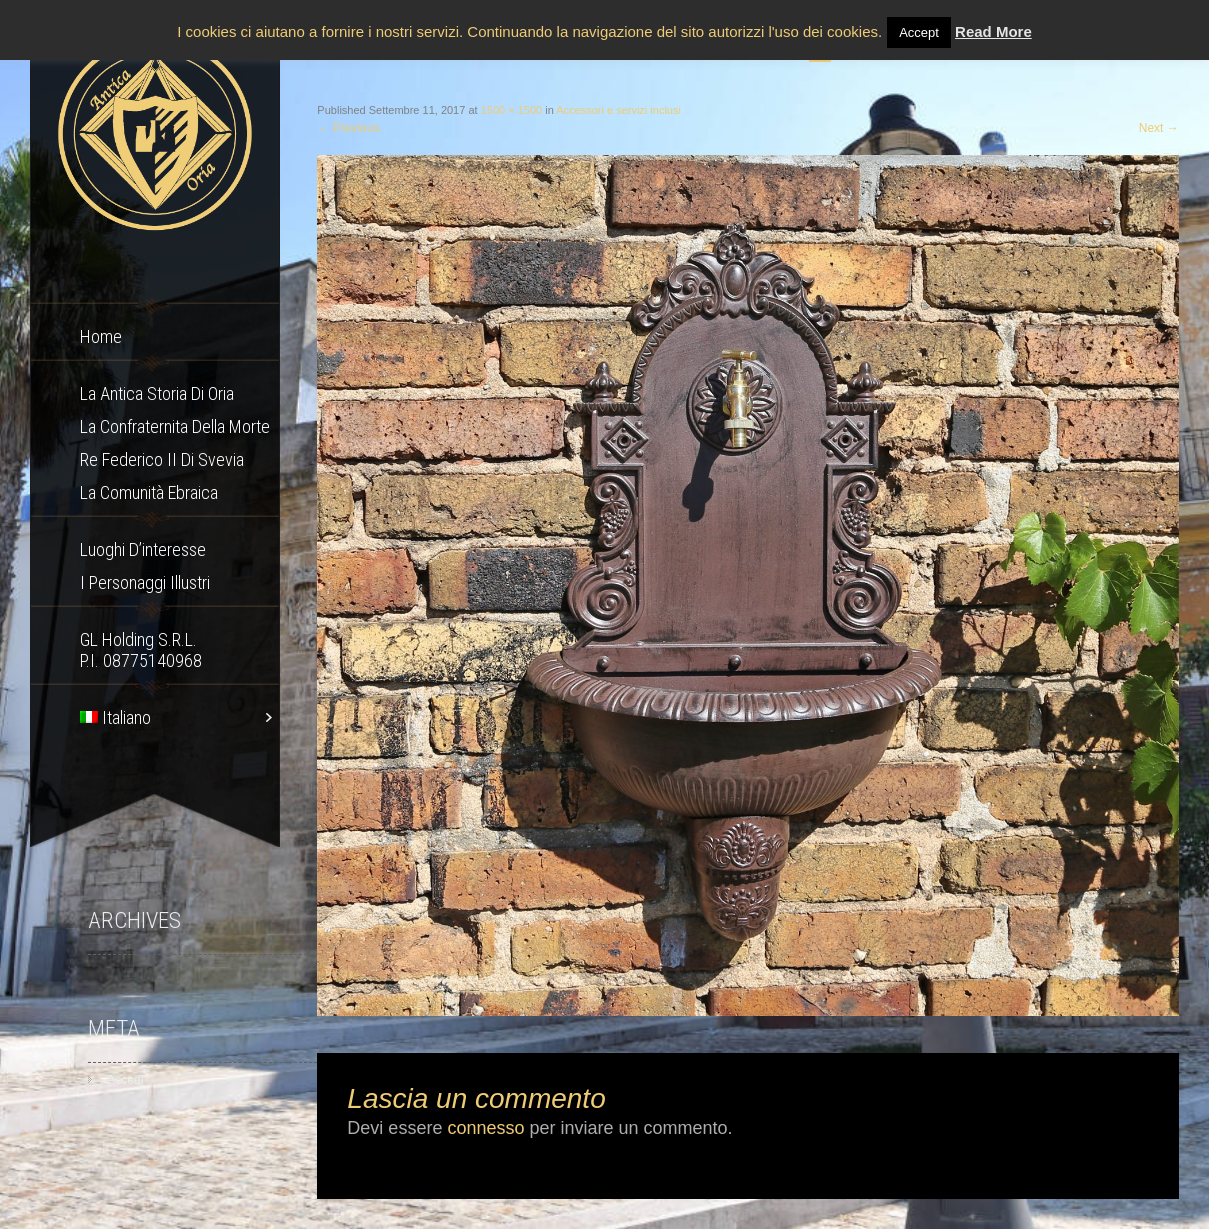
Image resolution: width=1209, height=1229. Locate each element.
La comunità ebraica (149, 492)
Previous (348, 128)
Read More (993, 31)
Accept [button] (919, 32)
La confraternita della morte (175, 426)
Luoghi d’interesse (143, 549)
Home (101, 336)
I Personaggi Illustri (145, 582)
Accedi (125, 1080)
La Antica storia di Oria (157, 393)
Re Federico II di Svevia (162, 459)
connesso (485, 1128)
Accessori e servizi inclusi (618, 110)
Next (1159, 128)
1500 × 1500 (511, 110)
